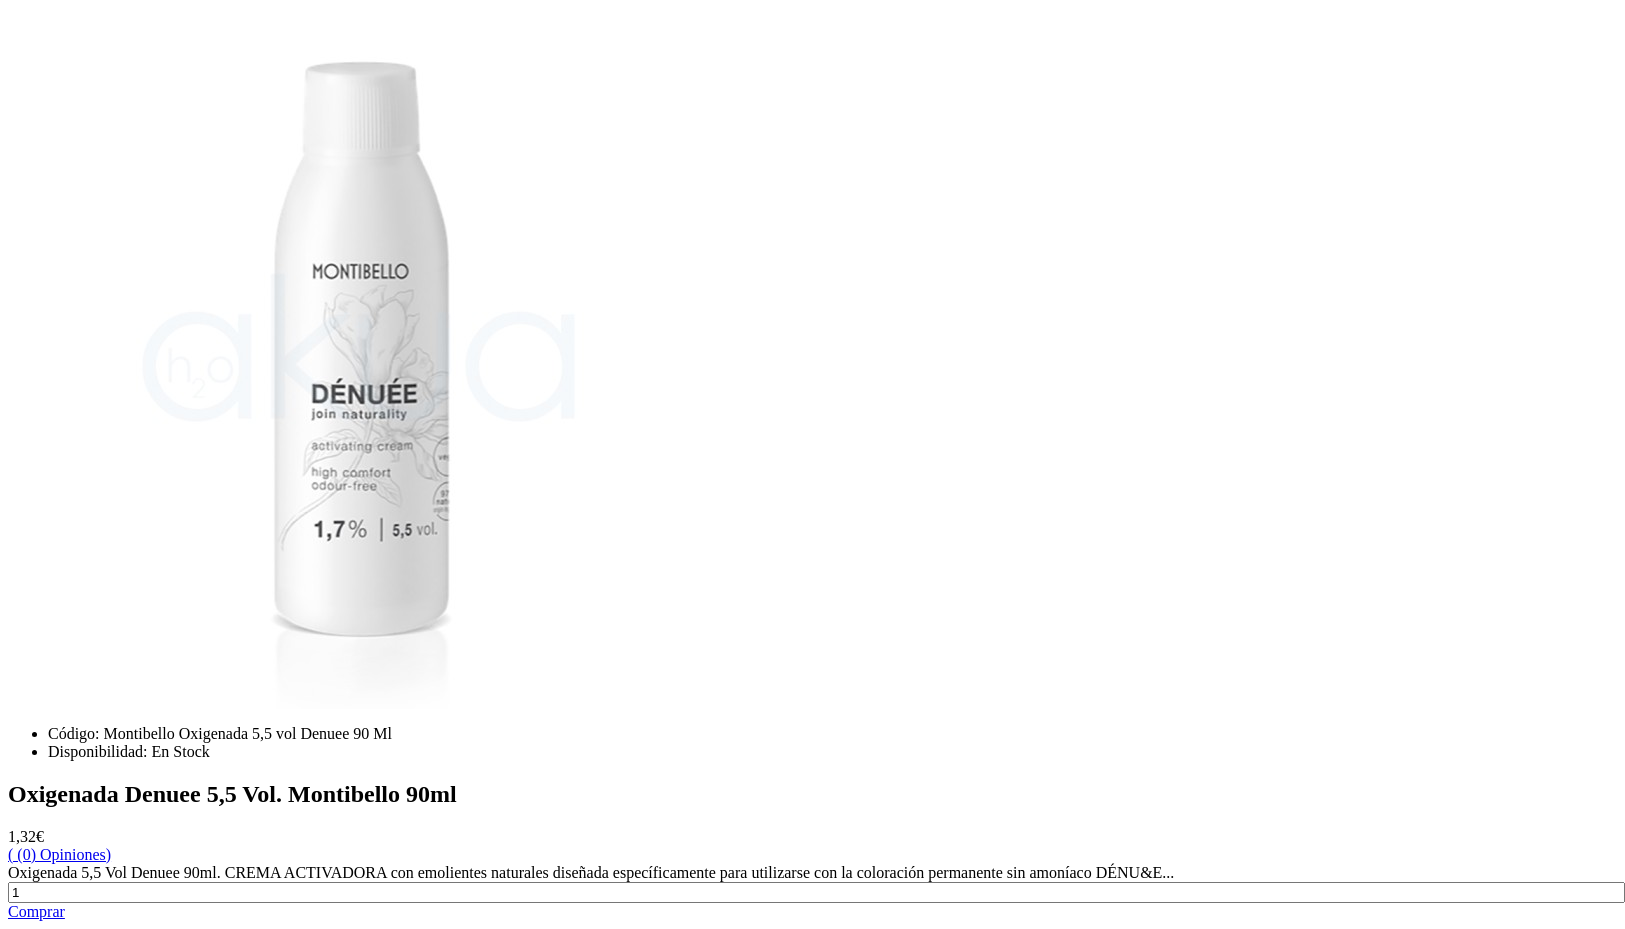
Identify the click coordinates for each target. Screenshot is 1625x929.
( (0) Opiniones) (59, 854)
